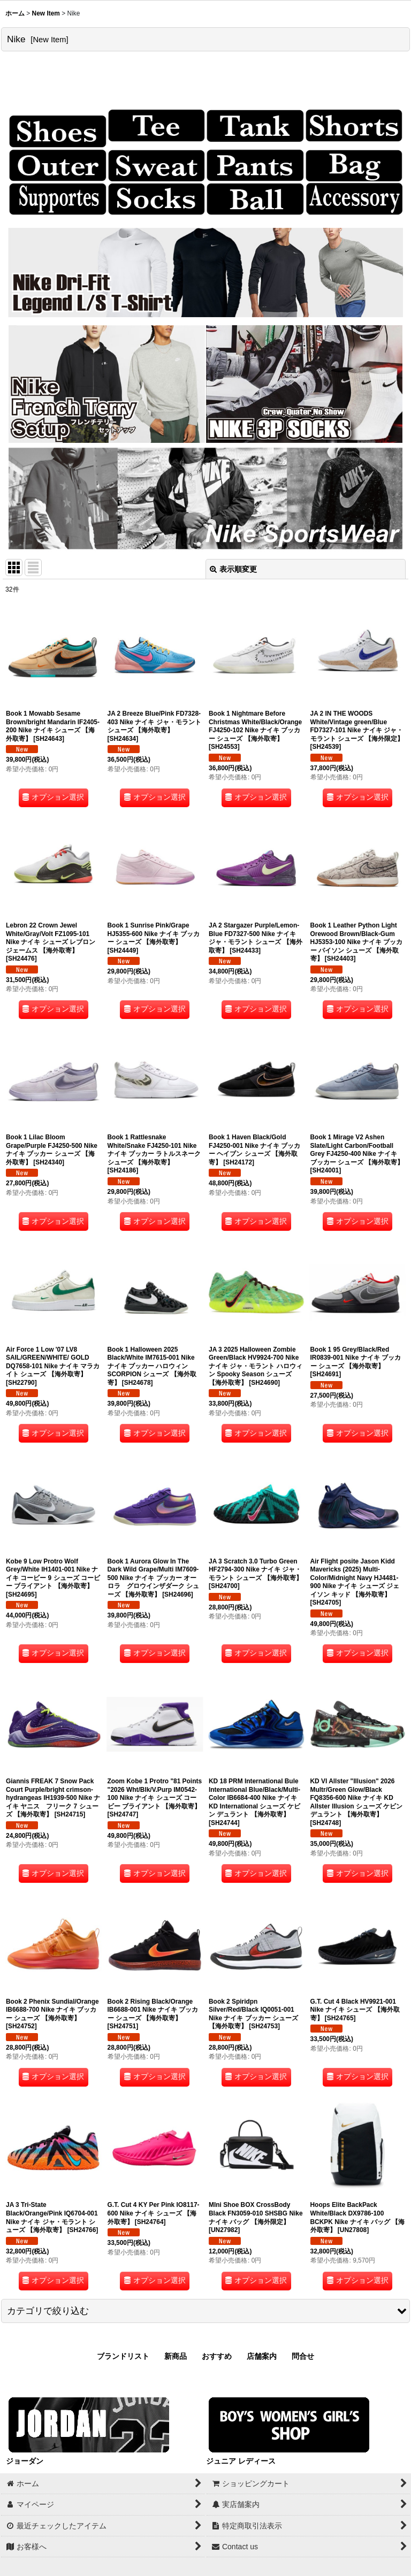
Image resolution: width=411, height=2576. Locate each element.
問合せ (303, 2356)
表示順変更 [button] (233, 569)
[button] (205, 2311)
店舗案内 (262, 2356)
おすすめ (217, 2356)
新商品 (175, 2356)
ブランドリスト (123, 2356)
